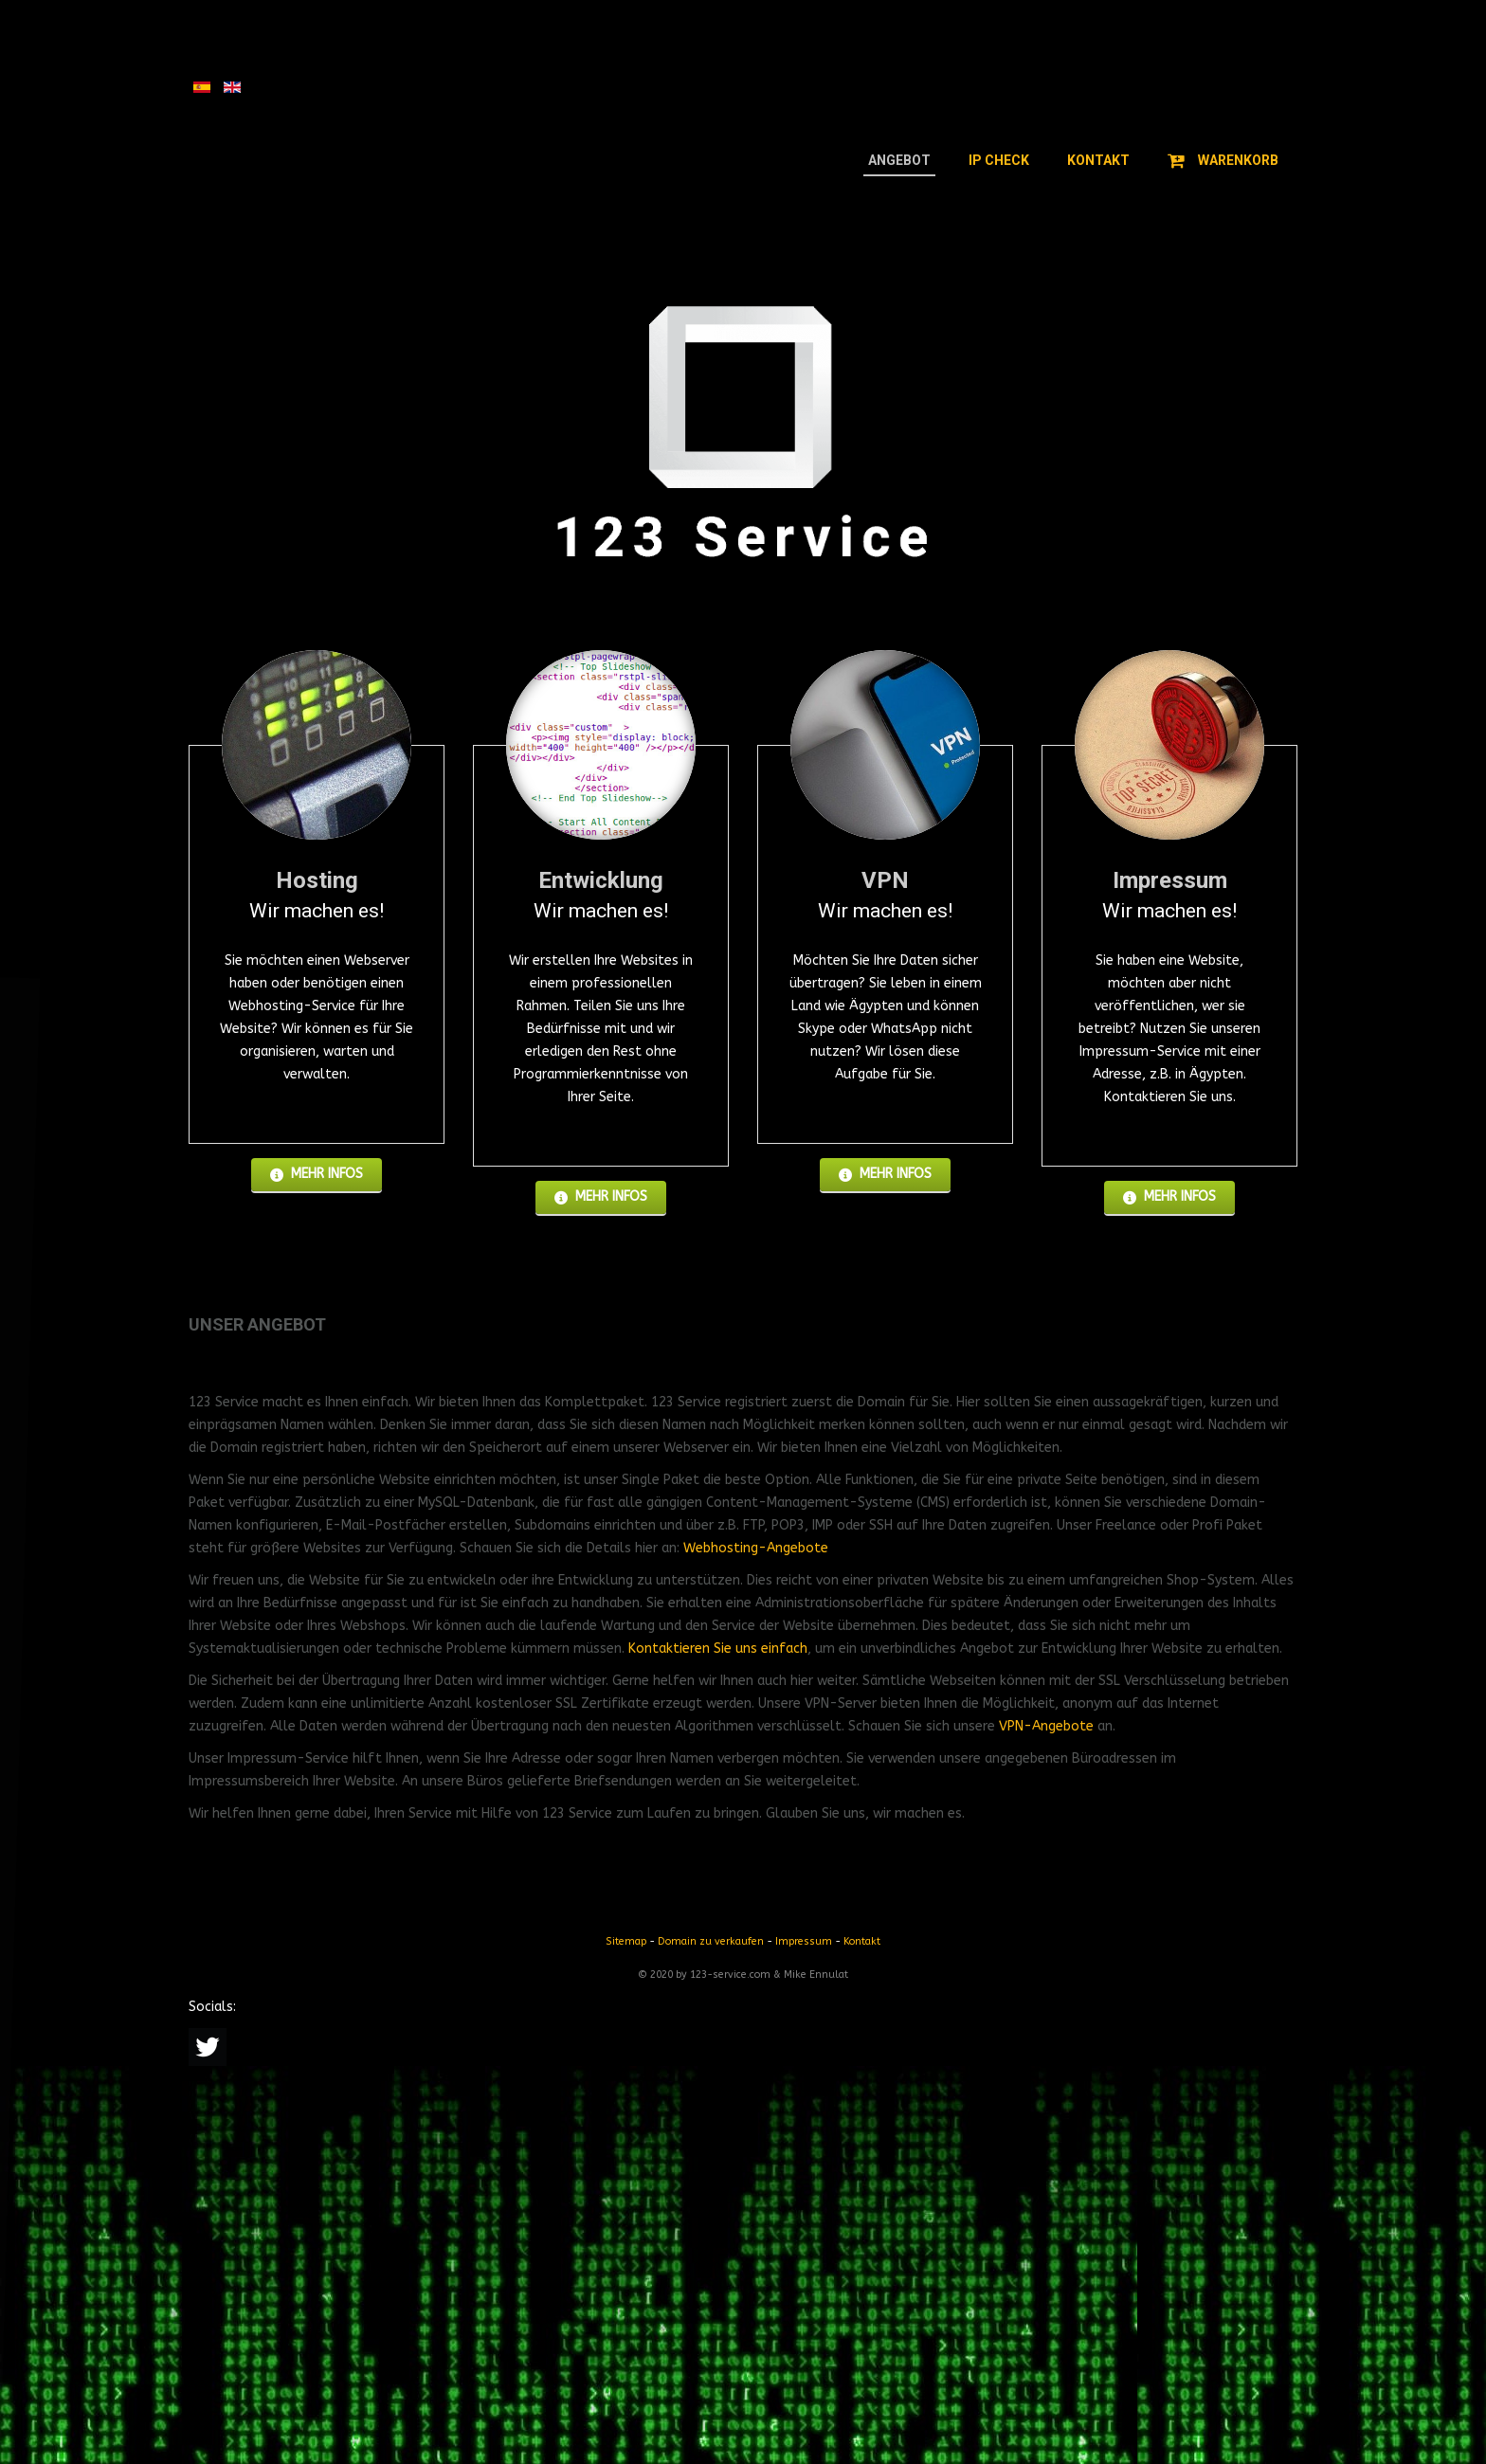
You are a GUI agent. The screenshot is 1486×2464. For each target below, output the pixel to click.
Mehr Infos (316, 1174)
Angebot (899, 160)
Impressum (803, 1941)
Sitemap (626, 1941)
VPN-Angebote (1046, 1726)
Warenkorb (1223, 160)
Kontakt (1098, 160)
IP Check (999, 160)
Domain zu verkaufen (711, 1941)
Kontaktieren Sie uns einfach (717, 1648)
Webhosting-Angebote (755, 1548)
